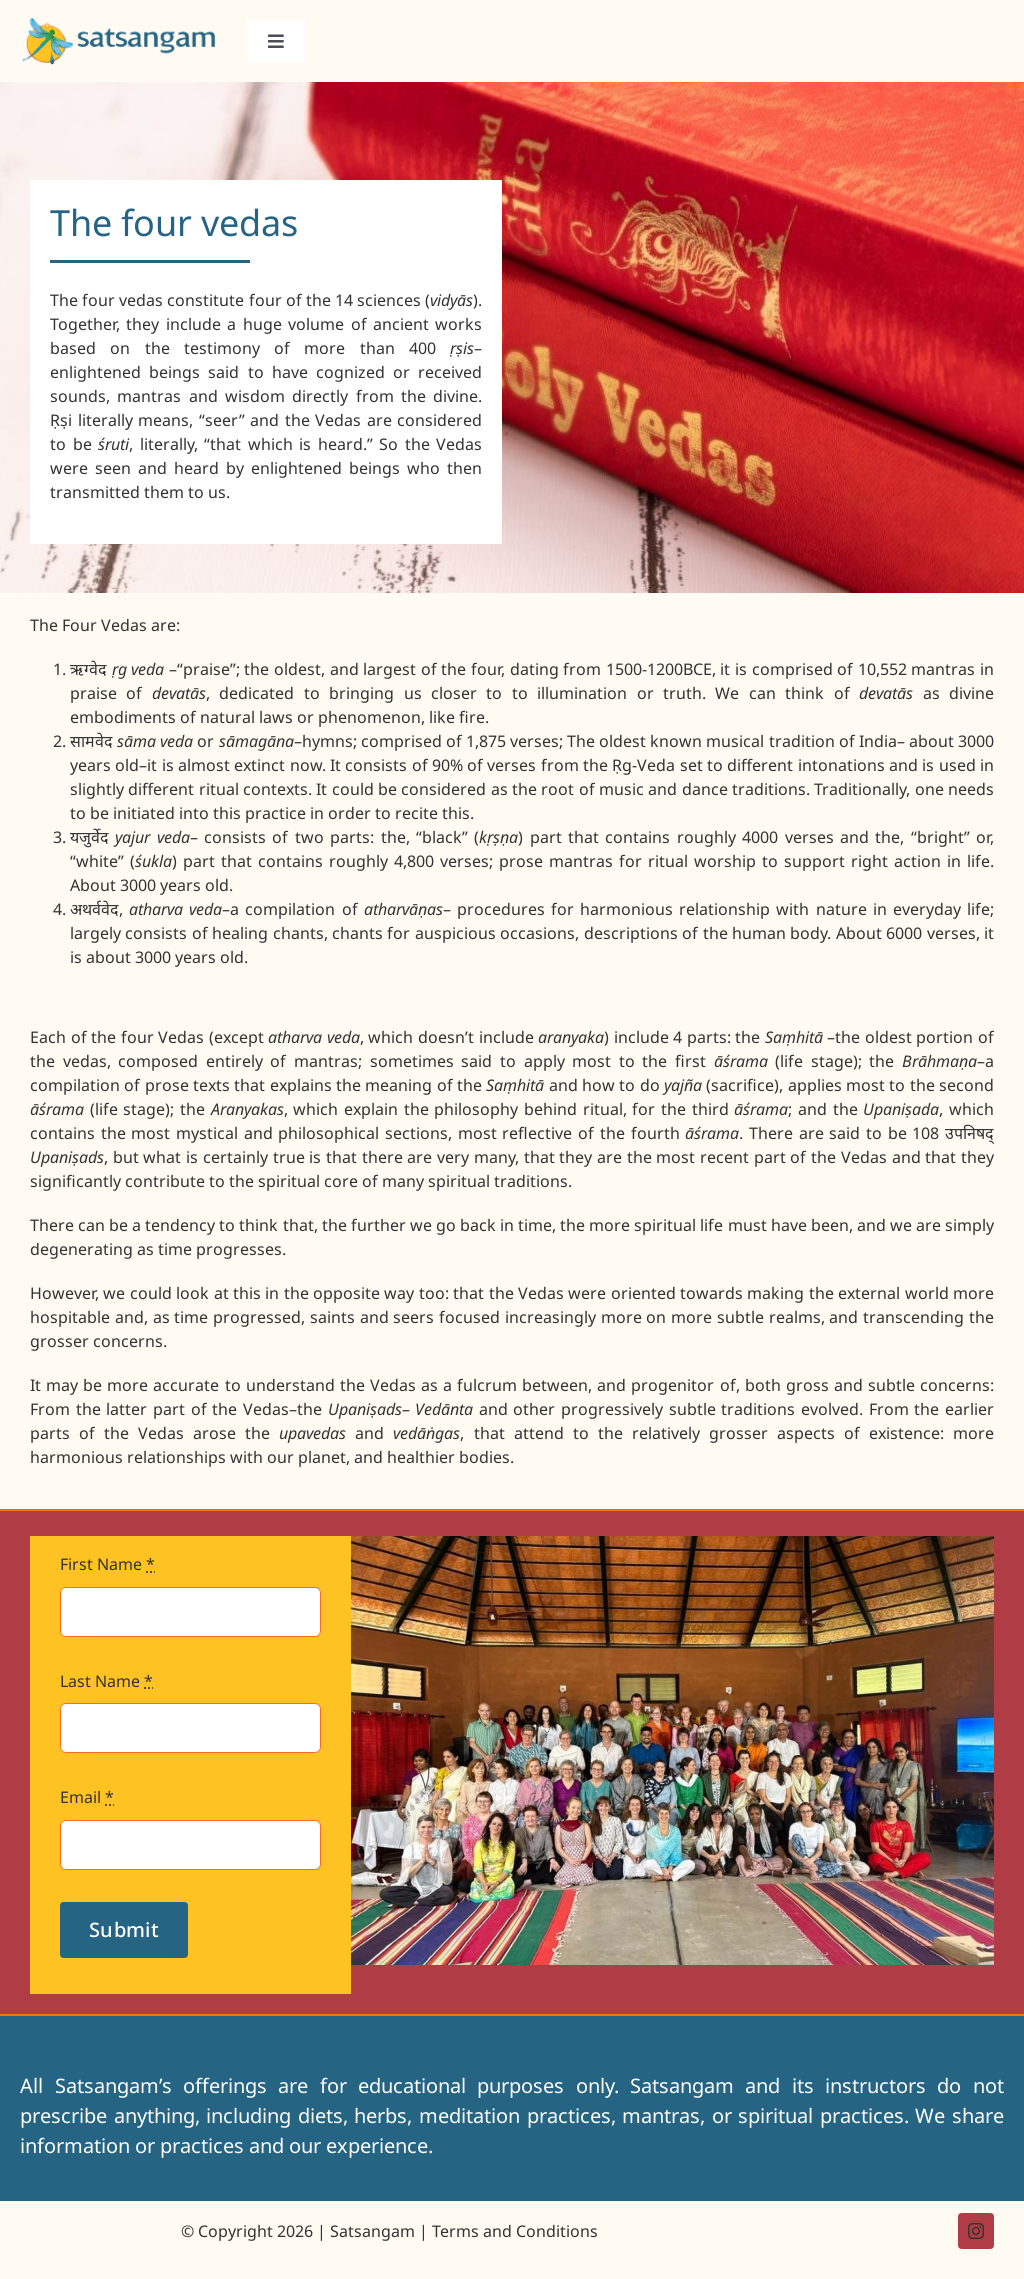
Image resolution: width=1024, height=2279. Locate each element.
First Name (107, 1564)
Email (87, 1797)
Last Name (106, 1681)
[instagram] (976, 2231)
